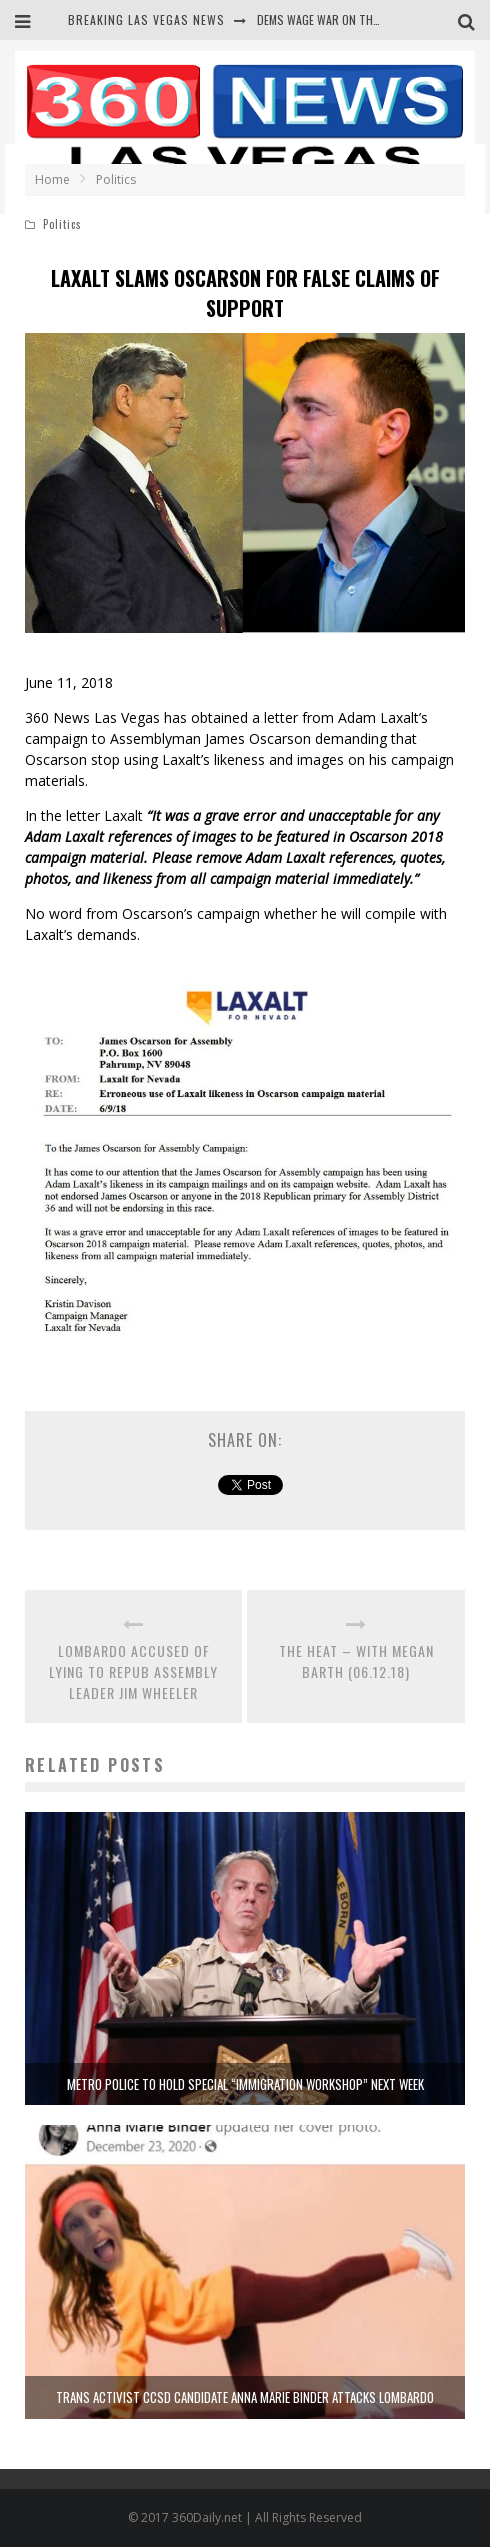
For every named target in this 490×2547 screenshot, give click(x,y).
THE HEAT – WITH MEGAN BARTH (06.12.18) (356, 1661)
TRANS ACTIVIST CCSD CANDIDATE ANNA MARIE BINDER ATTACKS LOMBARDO (245, 2397)
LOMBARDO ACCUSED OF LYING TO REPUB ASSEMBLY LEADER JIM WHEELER (133, 1671)
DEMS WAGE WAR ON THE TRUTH (336, 19)
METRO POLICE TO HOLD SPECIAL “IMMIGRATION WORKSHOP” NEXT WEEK (245, 2084)
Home (52, 179)
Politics (62, 224)
